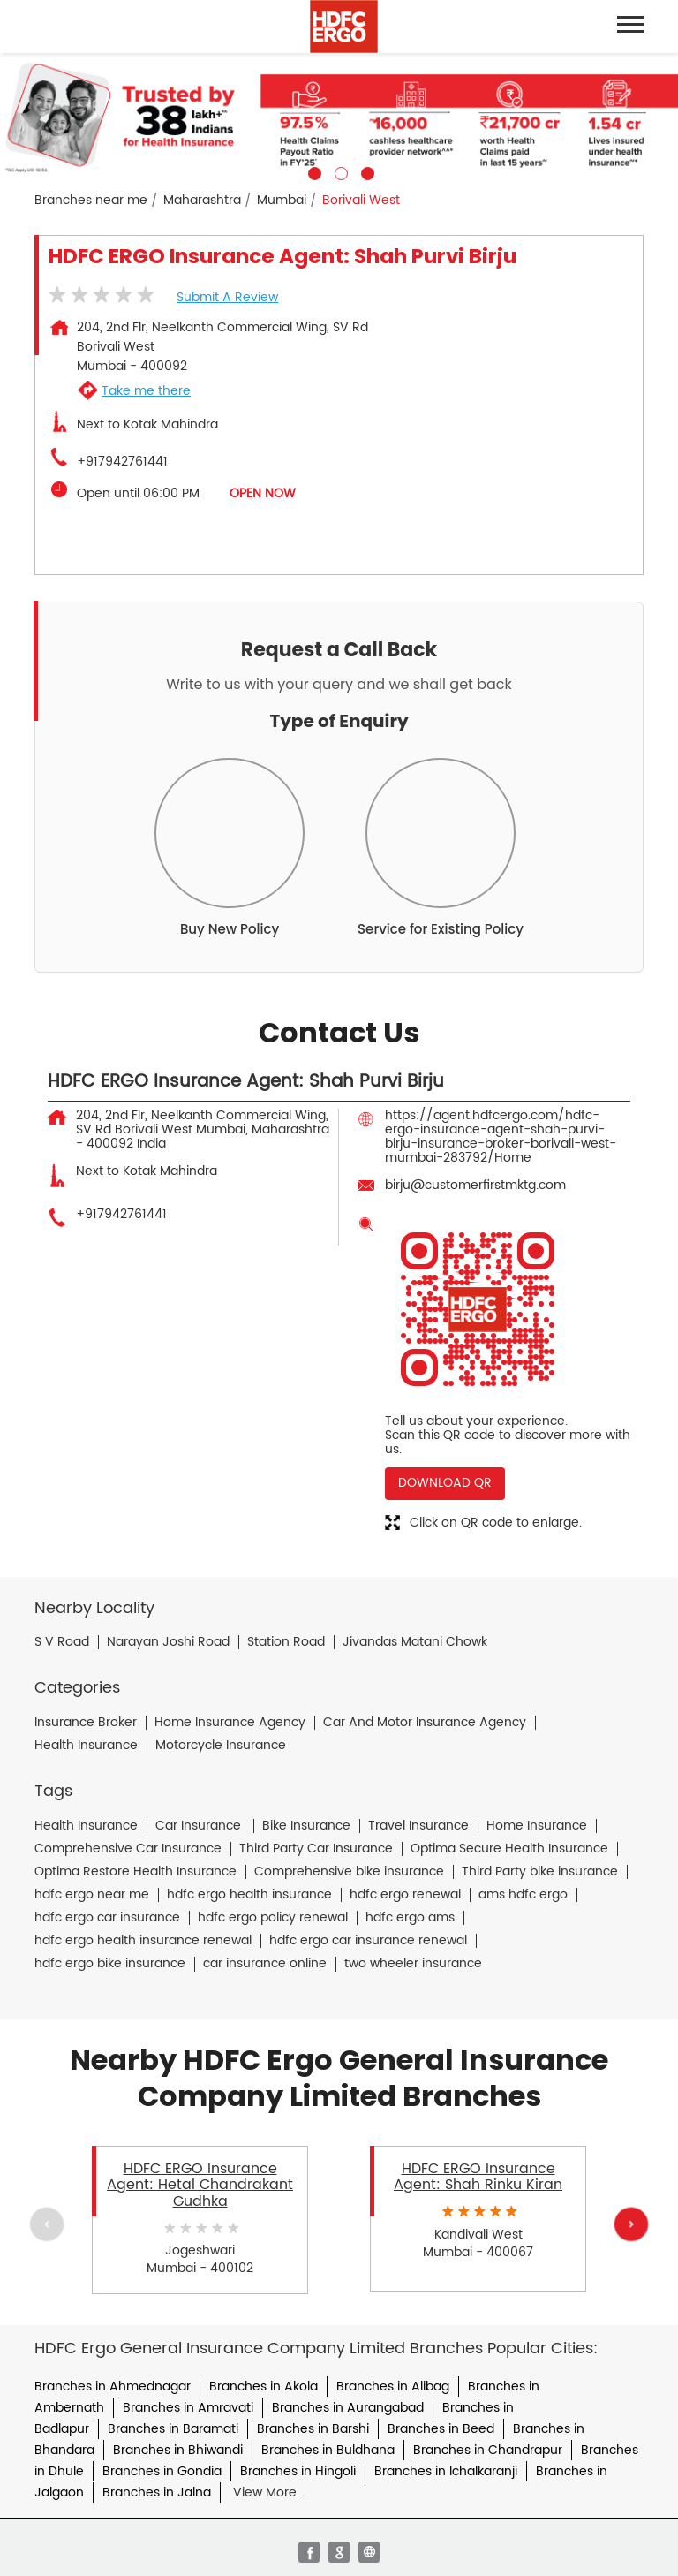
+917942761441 (122, 462)
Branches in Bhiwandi (178, 2450)
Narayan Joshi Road (168, 1642)
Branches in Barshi (313, 2429)
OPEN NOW (263, 493)
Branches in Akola (263, 2386)
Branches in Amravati (188, 2408)
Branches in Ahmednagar (112, 2386)
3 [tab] (365, 171)
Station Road (286, 1642)
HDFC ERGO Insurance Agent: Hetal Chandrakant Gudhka (200, 2185)
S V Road (61, 1642)
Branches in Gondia (162, 2471)
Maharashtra (202, 200)
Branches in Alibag (392, 2386)
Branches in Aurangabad (348, 2408)
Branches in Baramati (173, 2429)
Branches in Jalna (156, 2492)
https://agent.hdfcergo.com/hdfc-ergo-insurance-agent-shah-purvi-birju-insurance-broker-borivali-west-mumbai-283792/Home (500, 1136)
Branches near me (90, 200)
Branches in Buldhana (328, 2450)
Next (631, 2224)
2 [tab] (339, 171)
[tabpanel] (339, 116)
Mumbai (281, 200)
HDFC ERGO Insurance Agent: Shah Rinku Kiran (478, 2176)
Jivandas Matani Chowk (415, 1642)
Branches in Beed (441, 2429)
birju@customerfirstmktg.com (475, 1185)
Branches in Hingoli (298, 2471)
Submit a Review (227, 297)
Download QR (445, 1483)
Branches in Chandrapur (487, 2450)
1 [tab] (312, 171)
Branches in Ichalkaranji (445, 2471)
